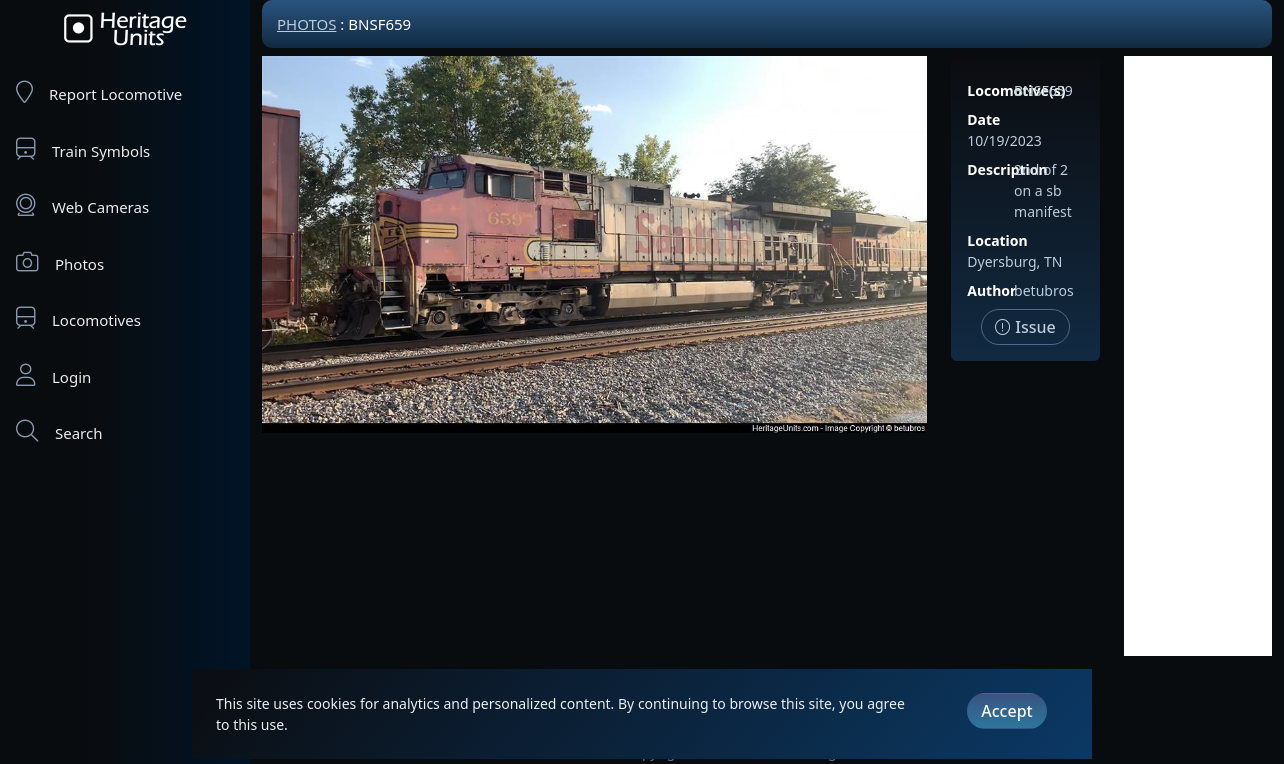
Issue (1025, 327)
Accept (1006, 711)
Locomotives (78, 318)
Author (991, 290)
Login (53, 375)
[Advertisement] (1198, 356)
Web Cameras (82, 205)
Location (997, 240)
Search (59, 431)
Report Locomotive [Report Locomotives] (99, 92)
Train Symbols (83, 149)
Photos (60, 262)
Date (983, 119)
